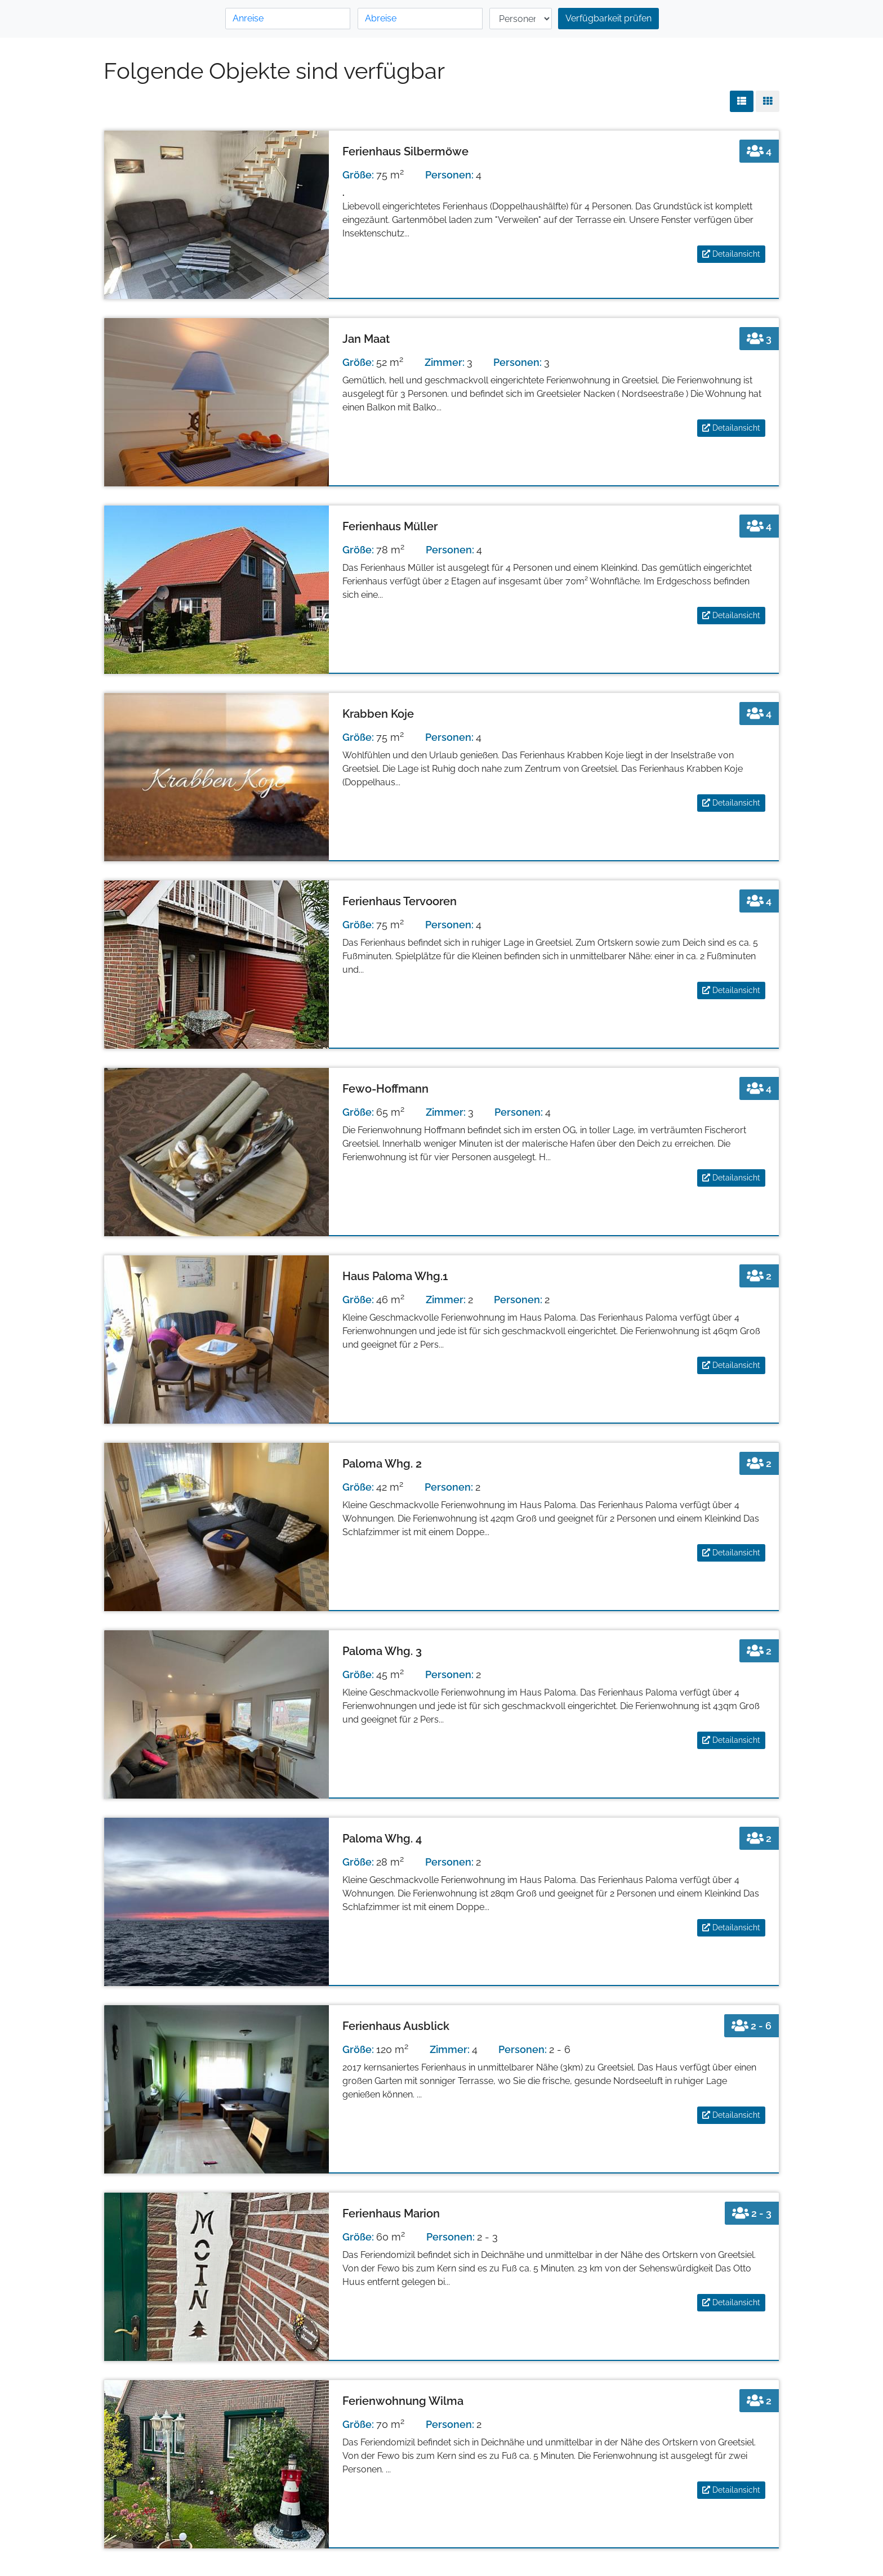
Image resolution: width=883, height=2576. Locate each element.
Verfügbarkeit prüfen (608, 18)
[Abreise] (420, 18)
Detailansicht (731, 253)
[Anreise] (287, 18)
